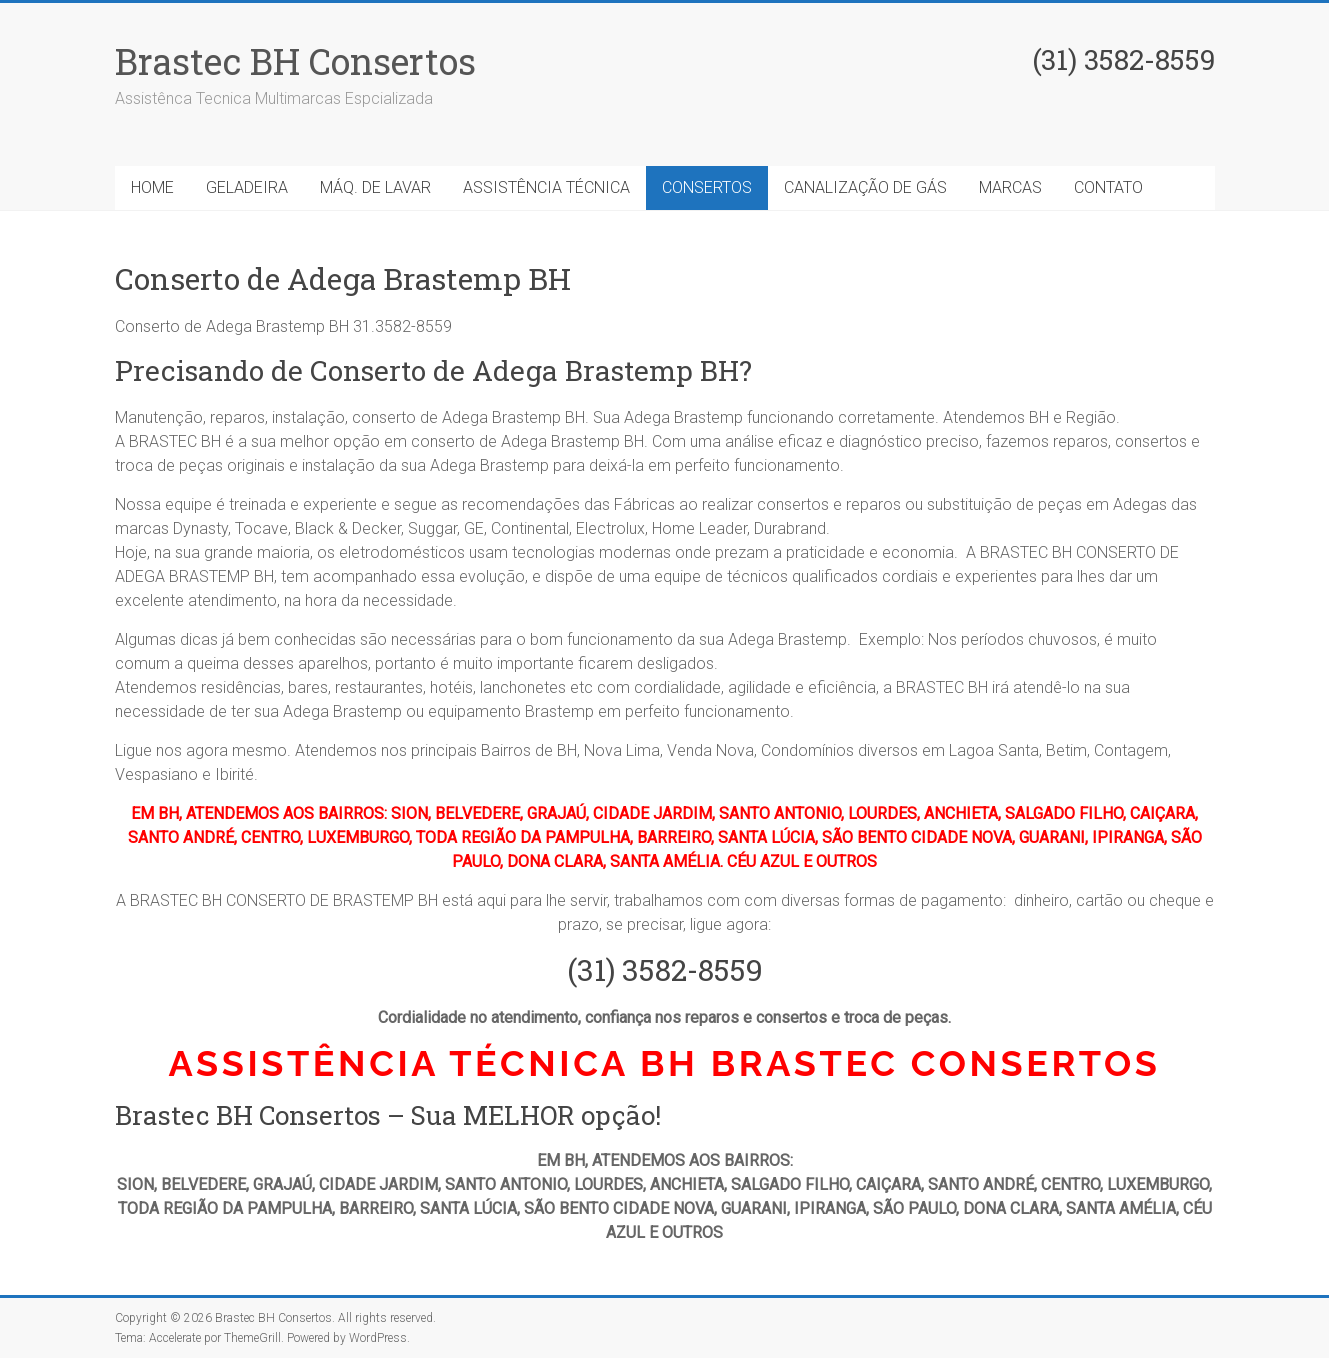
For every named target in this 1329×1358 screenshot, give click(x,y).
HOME (152, 187)
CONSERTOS (707, 187)
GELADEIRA (247, 187)
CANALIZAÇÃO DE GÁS (865, 187)
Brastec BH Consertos (295, 61)
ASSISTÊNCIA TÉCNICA (546, 187)
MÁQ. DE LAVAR (375, 187)
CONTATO (1108, 187)
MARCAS (1010, 187)
